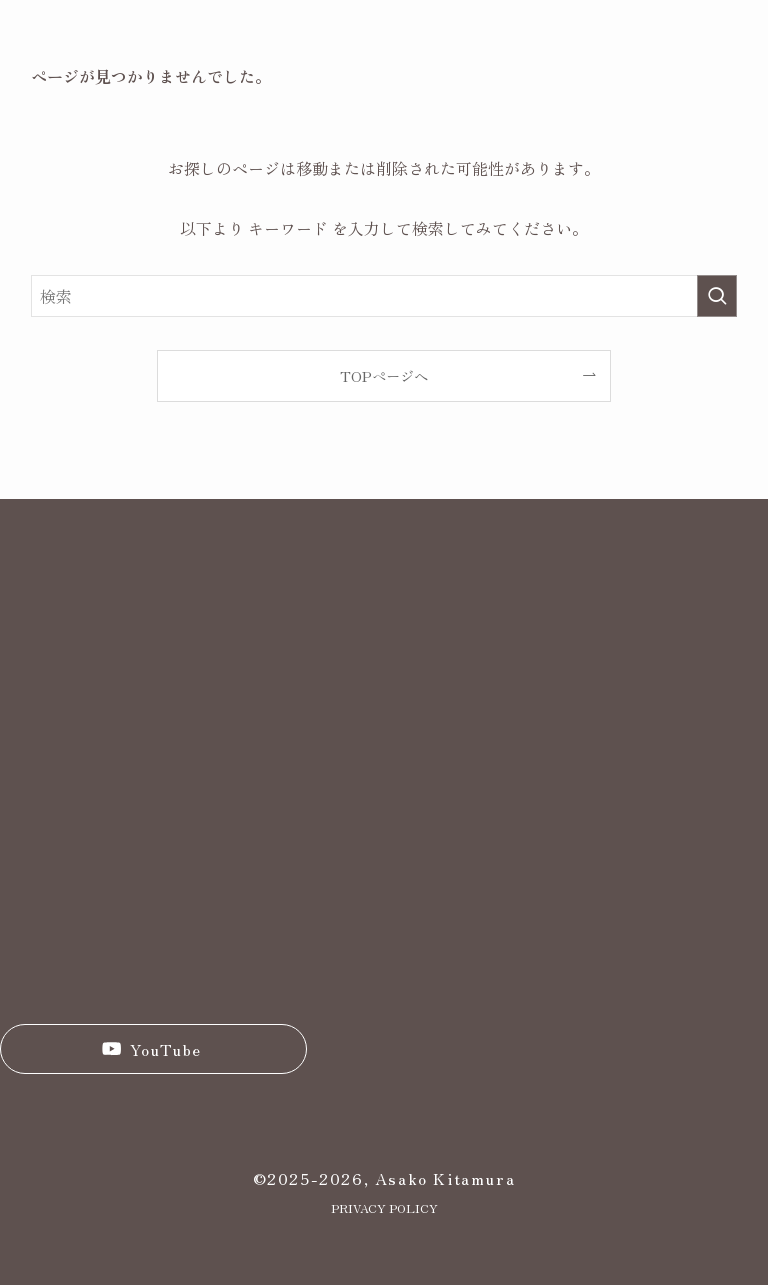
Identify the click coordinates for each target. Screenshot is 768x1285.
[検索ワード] (384, 296)
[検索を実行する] (717, 296)
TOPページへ (384, 375)
